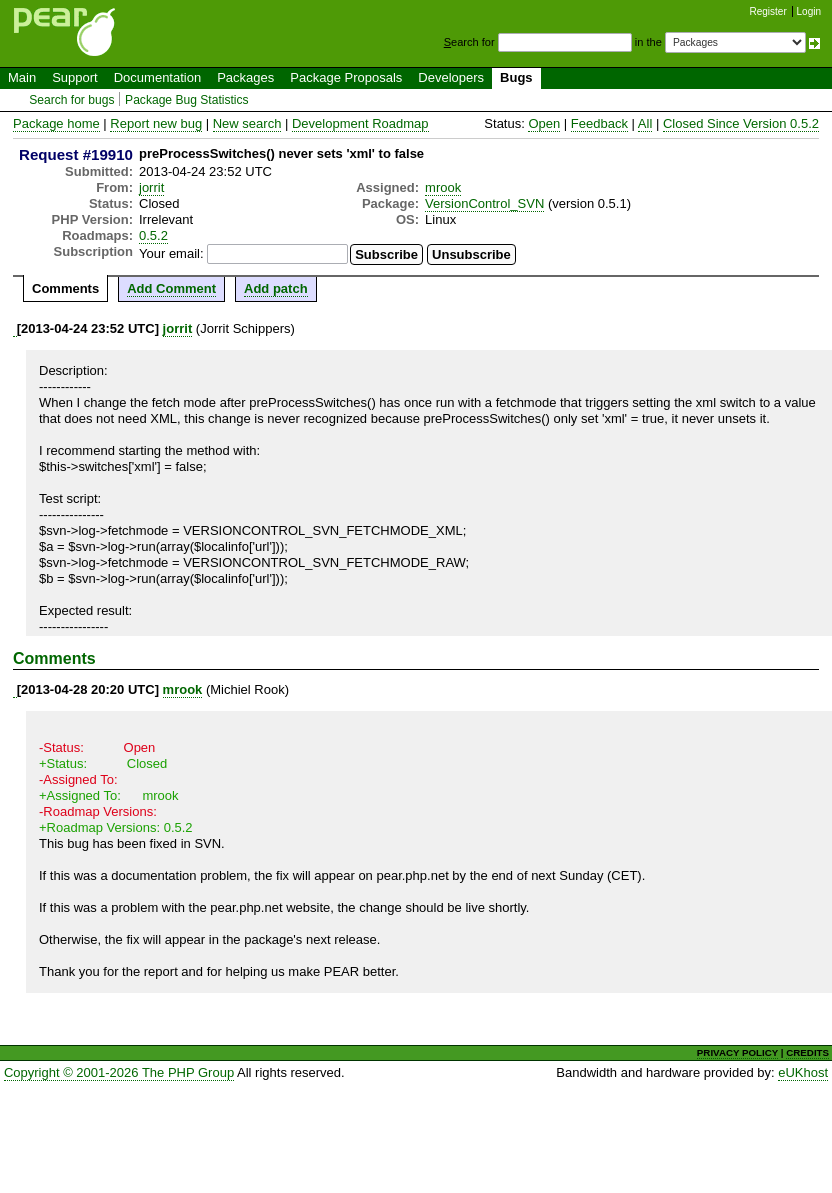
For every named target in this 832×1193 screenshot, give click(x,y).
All (645, 123)
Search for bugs (71, 100)
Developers (451, 77)
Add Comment (171, 288)
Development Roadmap (360, 123)
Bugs (516, 77)
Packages (245, 77)
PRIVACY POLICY (737, 1052)
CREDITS (807, 1052)
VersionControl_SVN (484, 203)
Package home (56, 123)
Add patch (276, 288)
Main (22, 77)
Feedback (599, 123)
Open (544, 123)
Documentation (157, 77)
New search (247, 123)
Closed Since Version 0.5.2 (741, 123)
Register (768, 11)
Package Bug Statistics (187, 100)
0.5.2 (153, 235)
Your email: (171, 253)
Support (75, 77)
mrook (443, 187)
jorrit (151, 187)
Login (809, 11)
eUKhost (803, 1072)
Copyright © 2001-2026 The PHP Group (119, 1072)
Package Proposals (346, 77)
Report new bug (156, 123)
